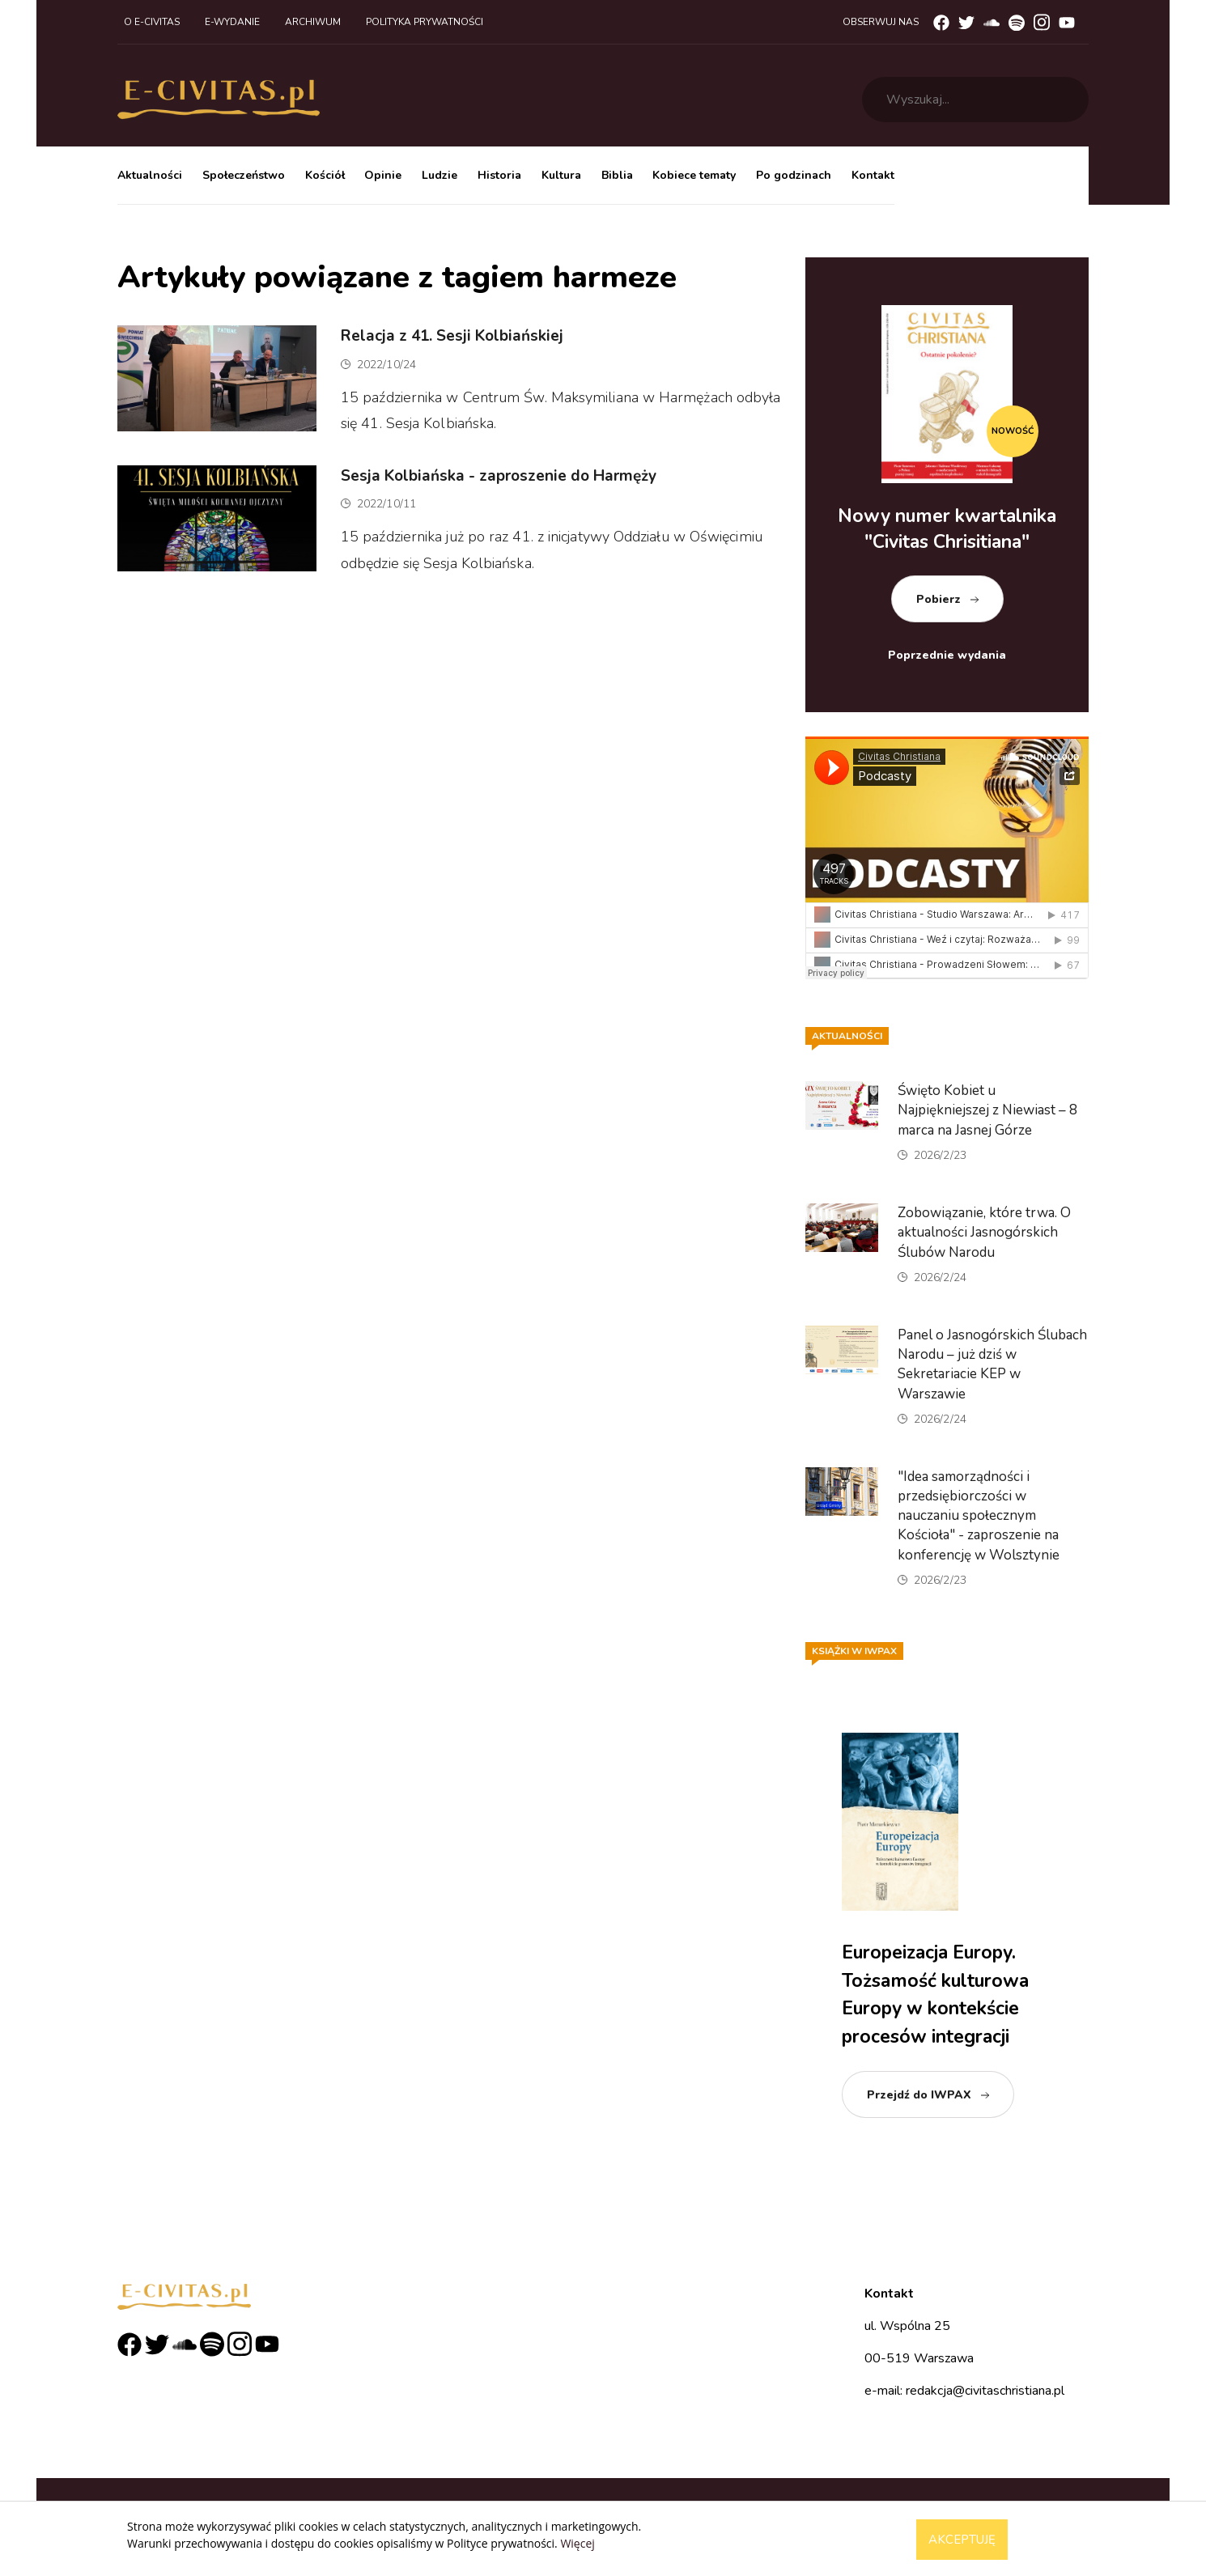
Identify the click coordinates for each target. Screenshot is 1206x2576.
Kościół (325, 175)
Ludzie (439, 175)
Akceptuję (962, 2539)
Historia (499, 175)
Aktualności (149, 175)
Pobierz (938, 599)
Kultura (561, 175)
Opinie (382, 175)
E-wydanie (232, 21)
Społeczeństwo (243, 175)
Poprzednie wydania (947, 655)
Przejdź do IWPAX (919, 2095)
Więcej (577, 2543)
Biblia (617, 175)
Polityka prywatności (424, 21)
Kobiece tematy (694, 175)
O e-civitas (152, 21)
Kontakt (872, 175)
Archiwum (313, 21)
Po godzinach (793, 175)
